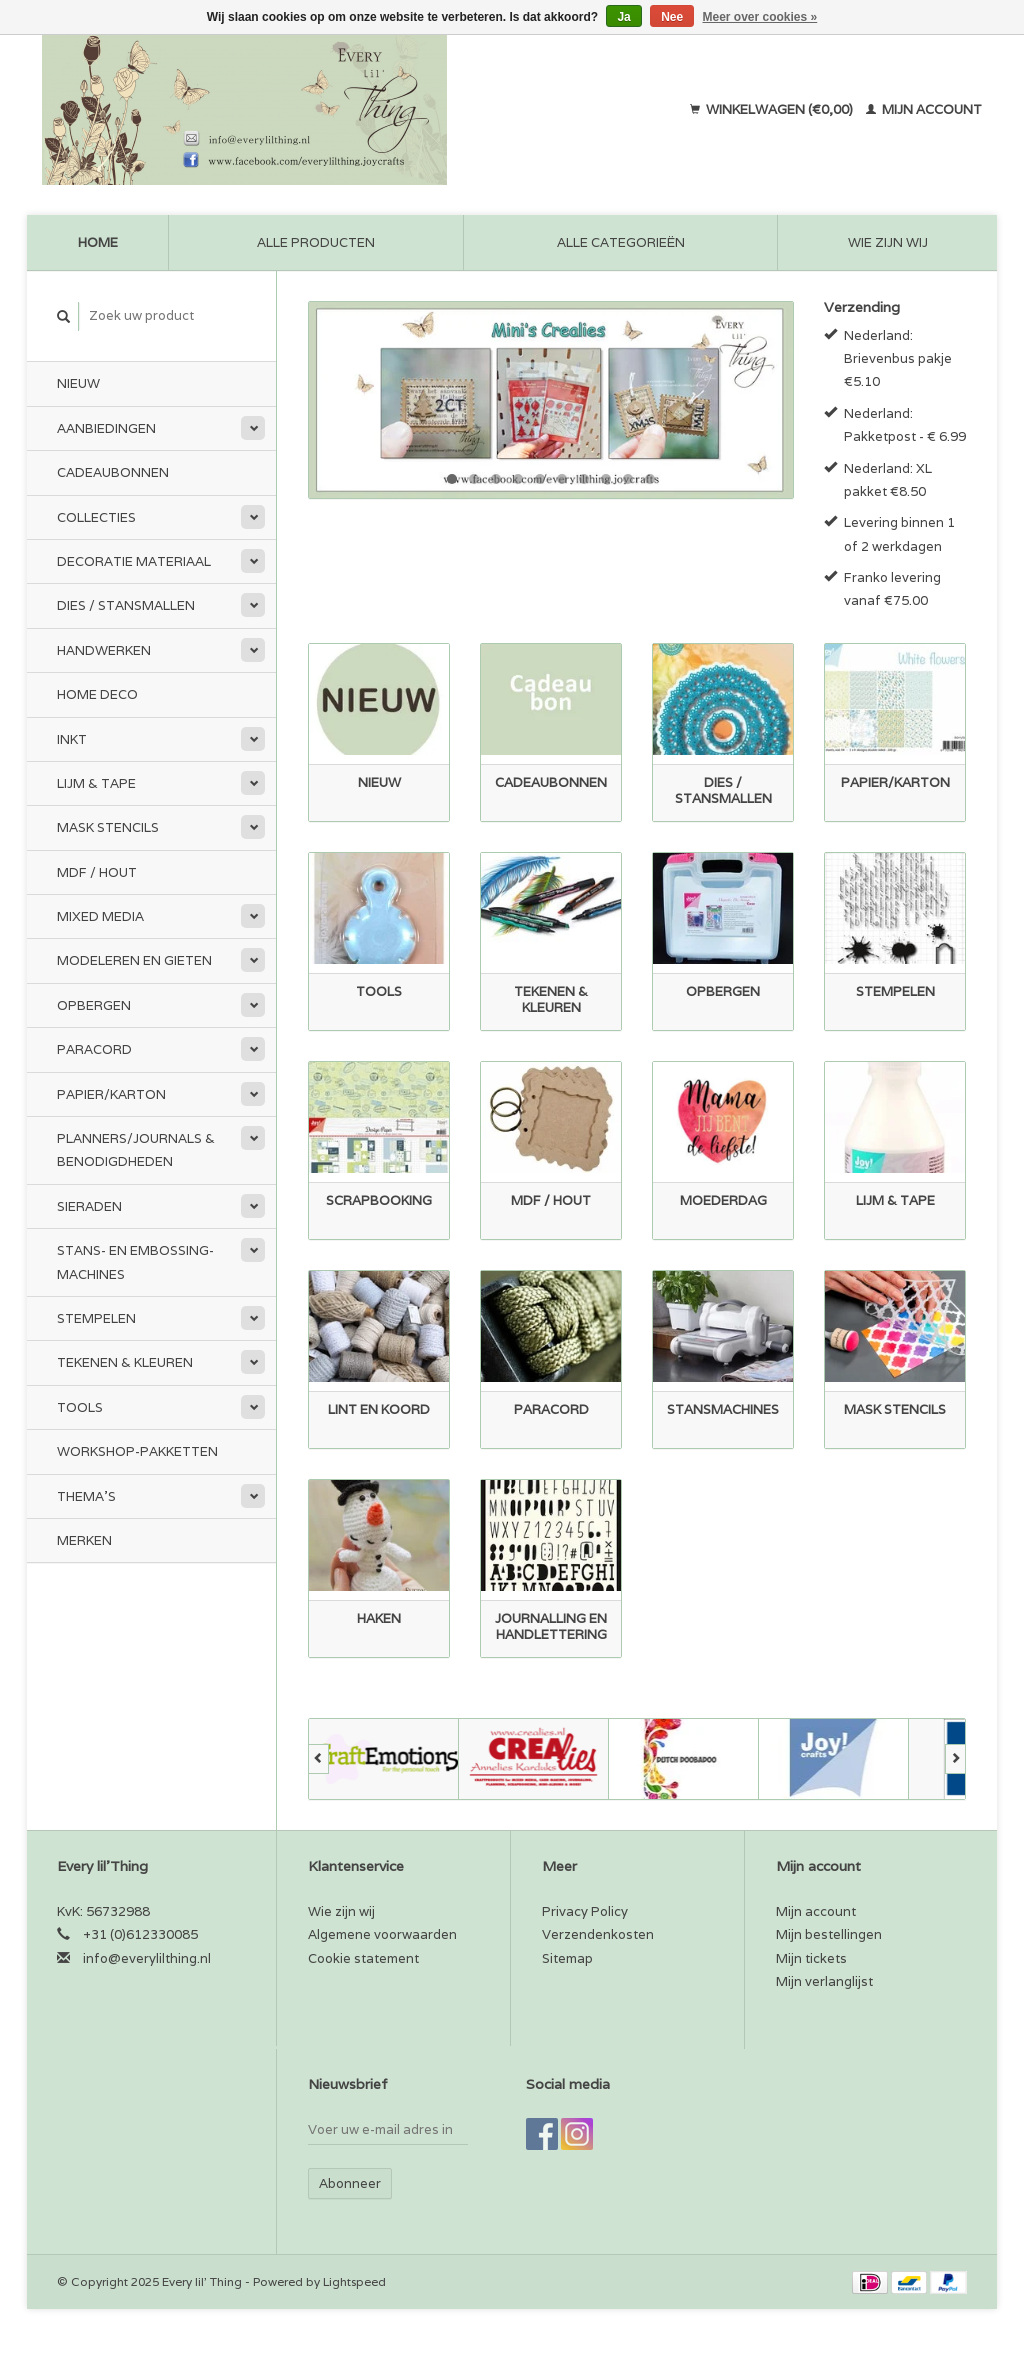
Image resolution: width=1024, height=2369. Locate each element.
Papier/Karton (111, 1094)
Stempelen (96, 1318)
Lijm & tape (96, 783)
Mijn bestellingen (829, 1934)
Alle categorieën (621, 242)
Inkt (72, 739)
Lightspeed (354, 2281)
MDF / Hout (97, 872)
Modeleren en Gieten (134, 960)
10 (650, 479)
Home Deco (97, 694)
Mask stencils (108, 827)
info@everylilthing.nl (147, 1958)
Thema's (86, 1496)
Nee (672, 17)
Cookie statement (363, 1958)
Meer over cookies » (760, 17)
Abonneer (350, 2183)
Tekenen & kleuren (125, 1362)
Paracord (94, 1049)
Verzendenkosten (598, 1934)
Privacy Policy (585, 1911)
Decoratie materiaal (134, 561)
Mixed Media (100, 916)
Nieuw (78, 383)
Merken (84, 1540)
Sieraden (89, 1206)
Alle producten (316, 242)
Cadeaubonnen (113, 472)
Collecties (96, 517)
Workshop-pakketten (137, 1451)
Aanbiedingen (106, 428)
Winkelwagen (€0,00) (773, 109)
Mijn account (924, 109)
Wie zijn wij (888, 242)
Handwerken (104, 650)
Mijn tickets (811, 1958)
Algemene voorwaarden (382, 1934)
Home (98, 242)
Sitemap (567, 1958)
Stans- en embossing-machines (135, 1262)
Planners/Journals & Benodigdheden (136, 1150)
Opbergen (94, 1005)
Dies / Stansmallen (126, 605)
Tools (80, 1407)
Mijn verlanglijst (824, 1981)
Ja (623, 17)
